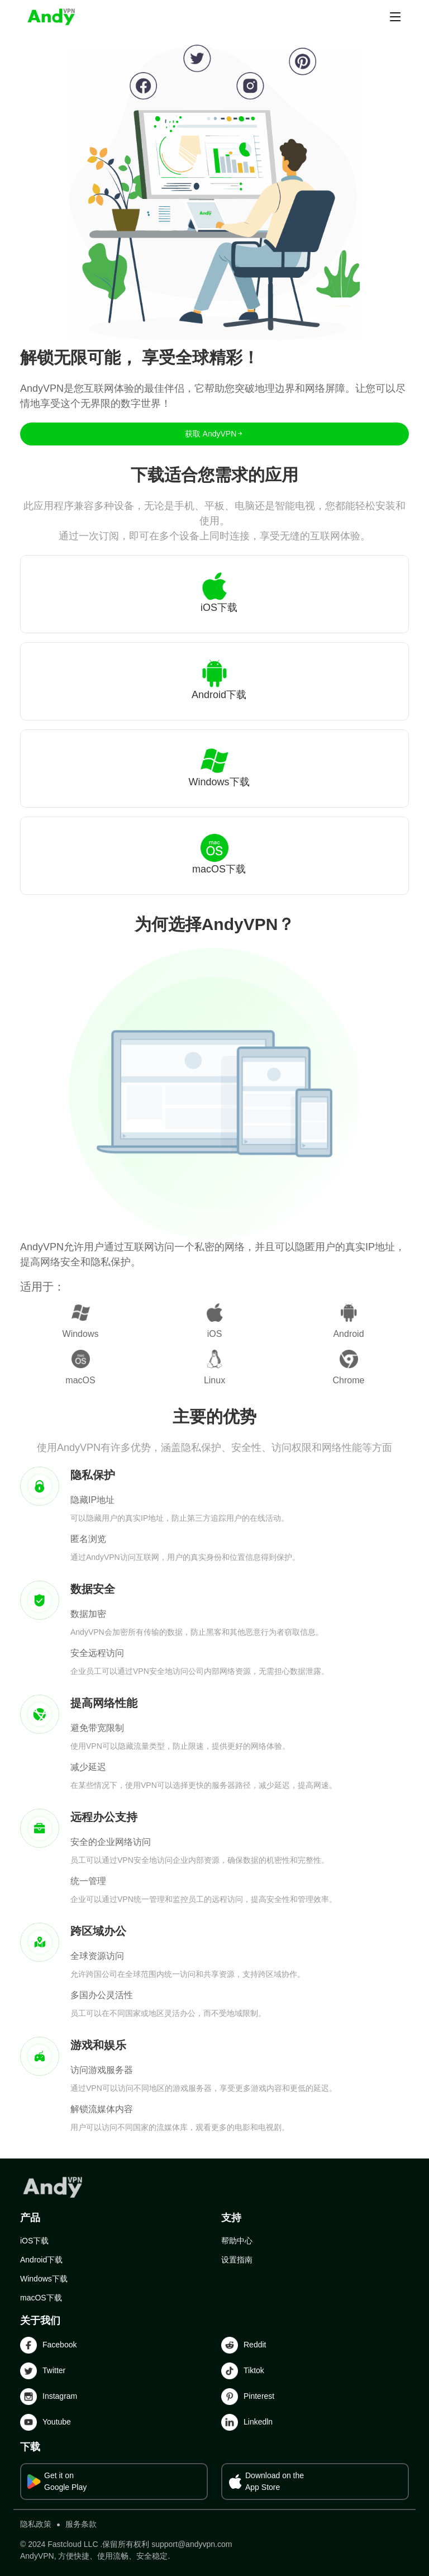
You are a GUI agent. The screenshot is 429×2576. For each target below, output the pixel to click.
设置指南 (236, 2259)
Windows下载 (44, 2278)
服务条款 (81, 2524)
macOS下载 (41, 2297)
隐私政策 (35, 2524)
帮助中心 (236, 2240)
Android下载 (41, 2259)
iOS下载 (34, 2240)
